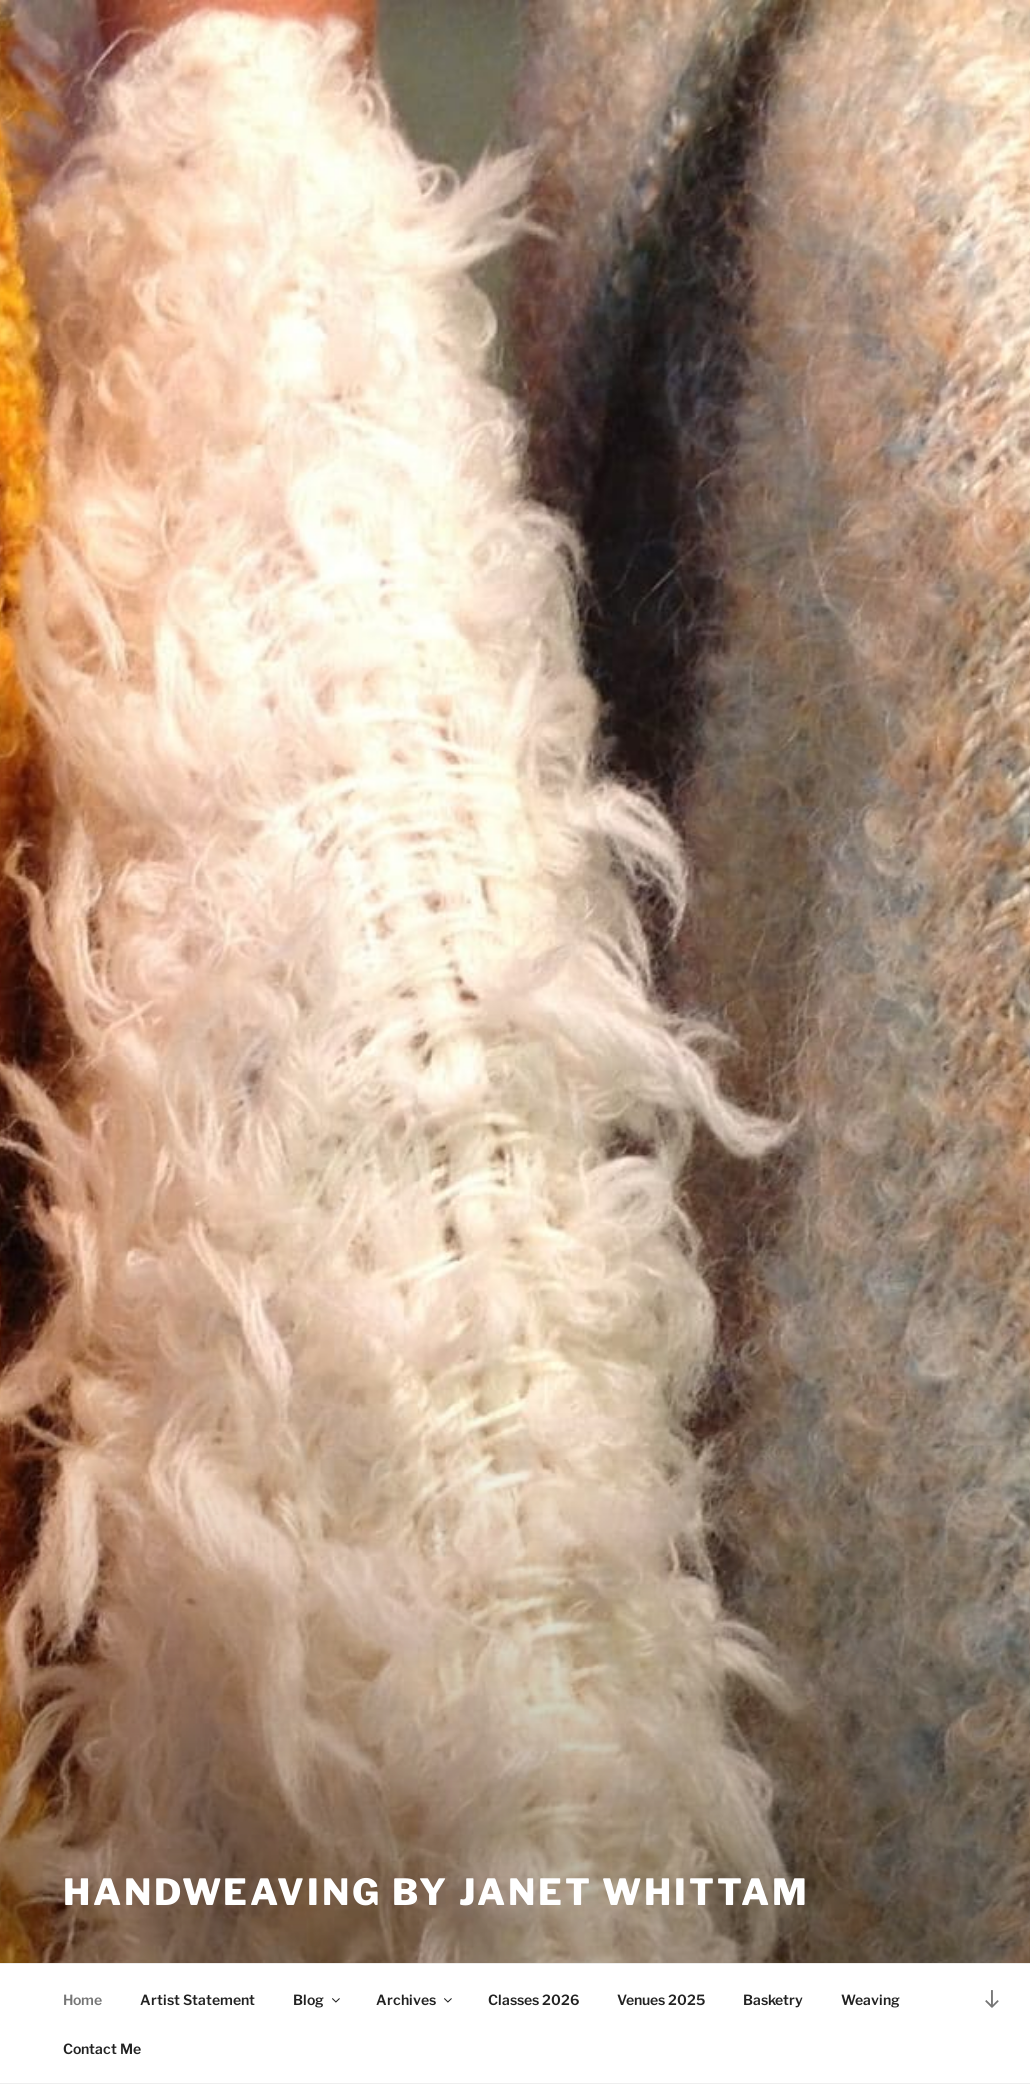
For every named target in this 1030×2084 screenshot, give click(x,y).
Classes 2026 (533, 1999)
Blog (318, 1999)
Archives (415, 1999)
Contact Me (102, 2048)
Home (82, 1999)
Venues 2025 (661, 1999)
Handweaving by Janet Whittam (436, 1892)
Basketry (773, 1999)
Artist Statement (197, 1999)
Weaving (870, 1999)
